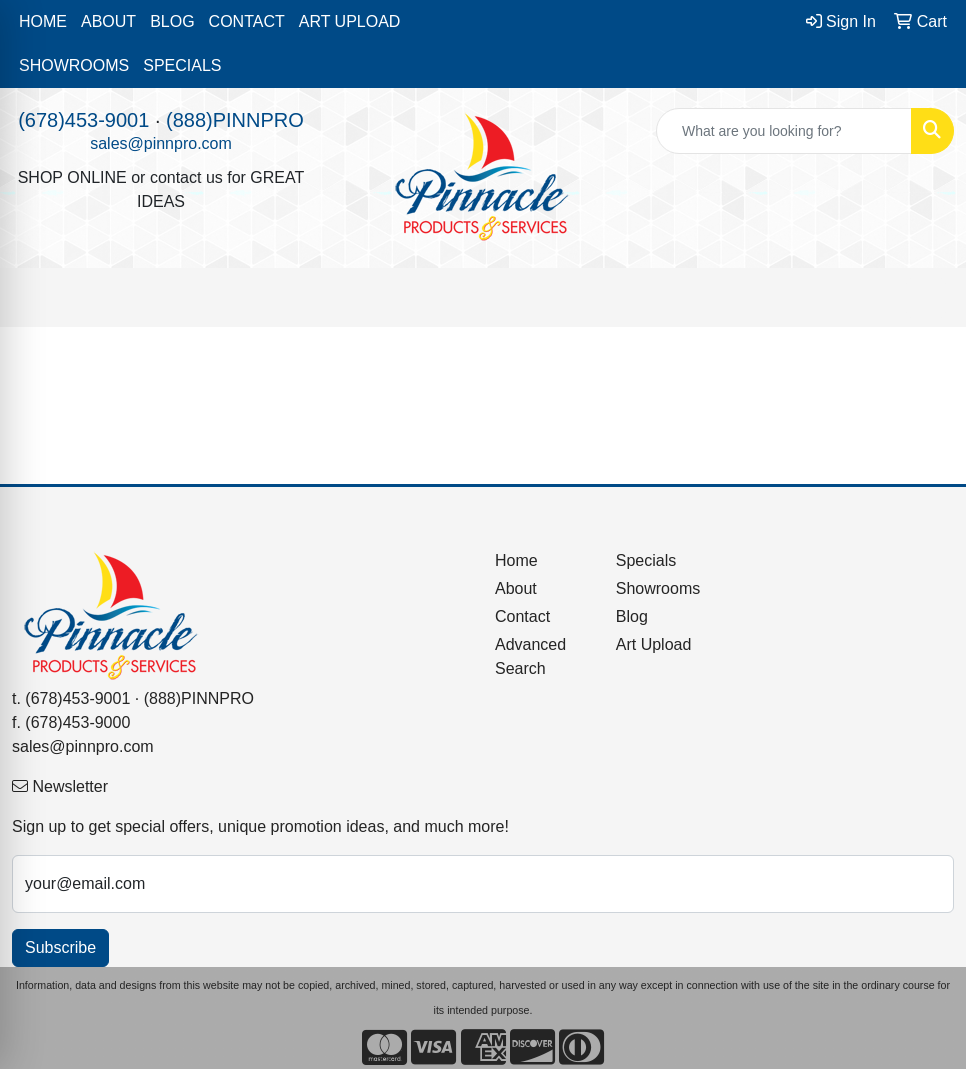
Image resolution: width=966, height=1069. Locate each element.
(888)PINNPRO (235, 120)
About (516, 588)
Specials (646, 560)
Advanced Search (530, 656)
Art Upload (654, 644)
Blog (632, 616)
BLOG (172, 21)
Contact (522, 616)
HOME (43, 21)
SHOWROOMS (74, 65)
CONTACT (247, 21)
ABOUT (108, 21)
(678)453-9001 (83, 120)
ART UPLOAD (350, 21)
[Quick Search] (784, 131)
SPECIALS (182, 65)
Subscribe (60, 947)
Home (516, 560)
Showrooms (658, 588)
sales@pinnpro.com (161, 143)
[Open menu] (926, 298)
